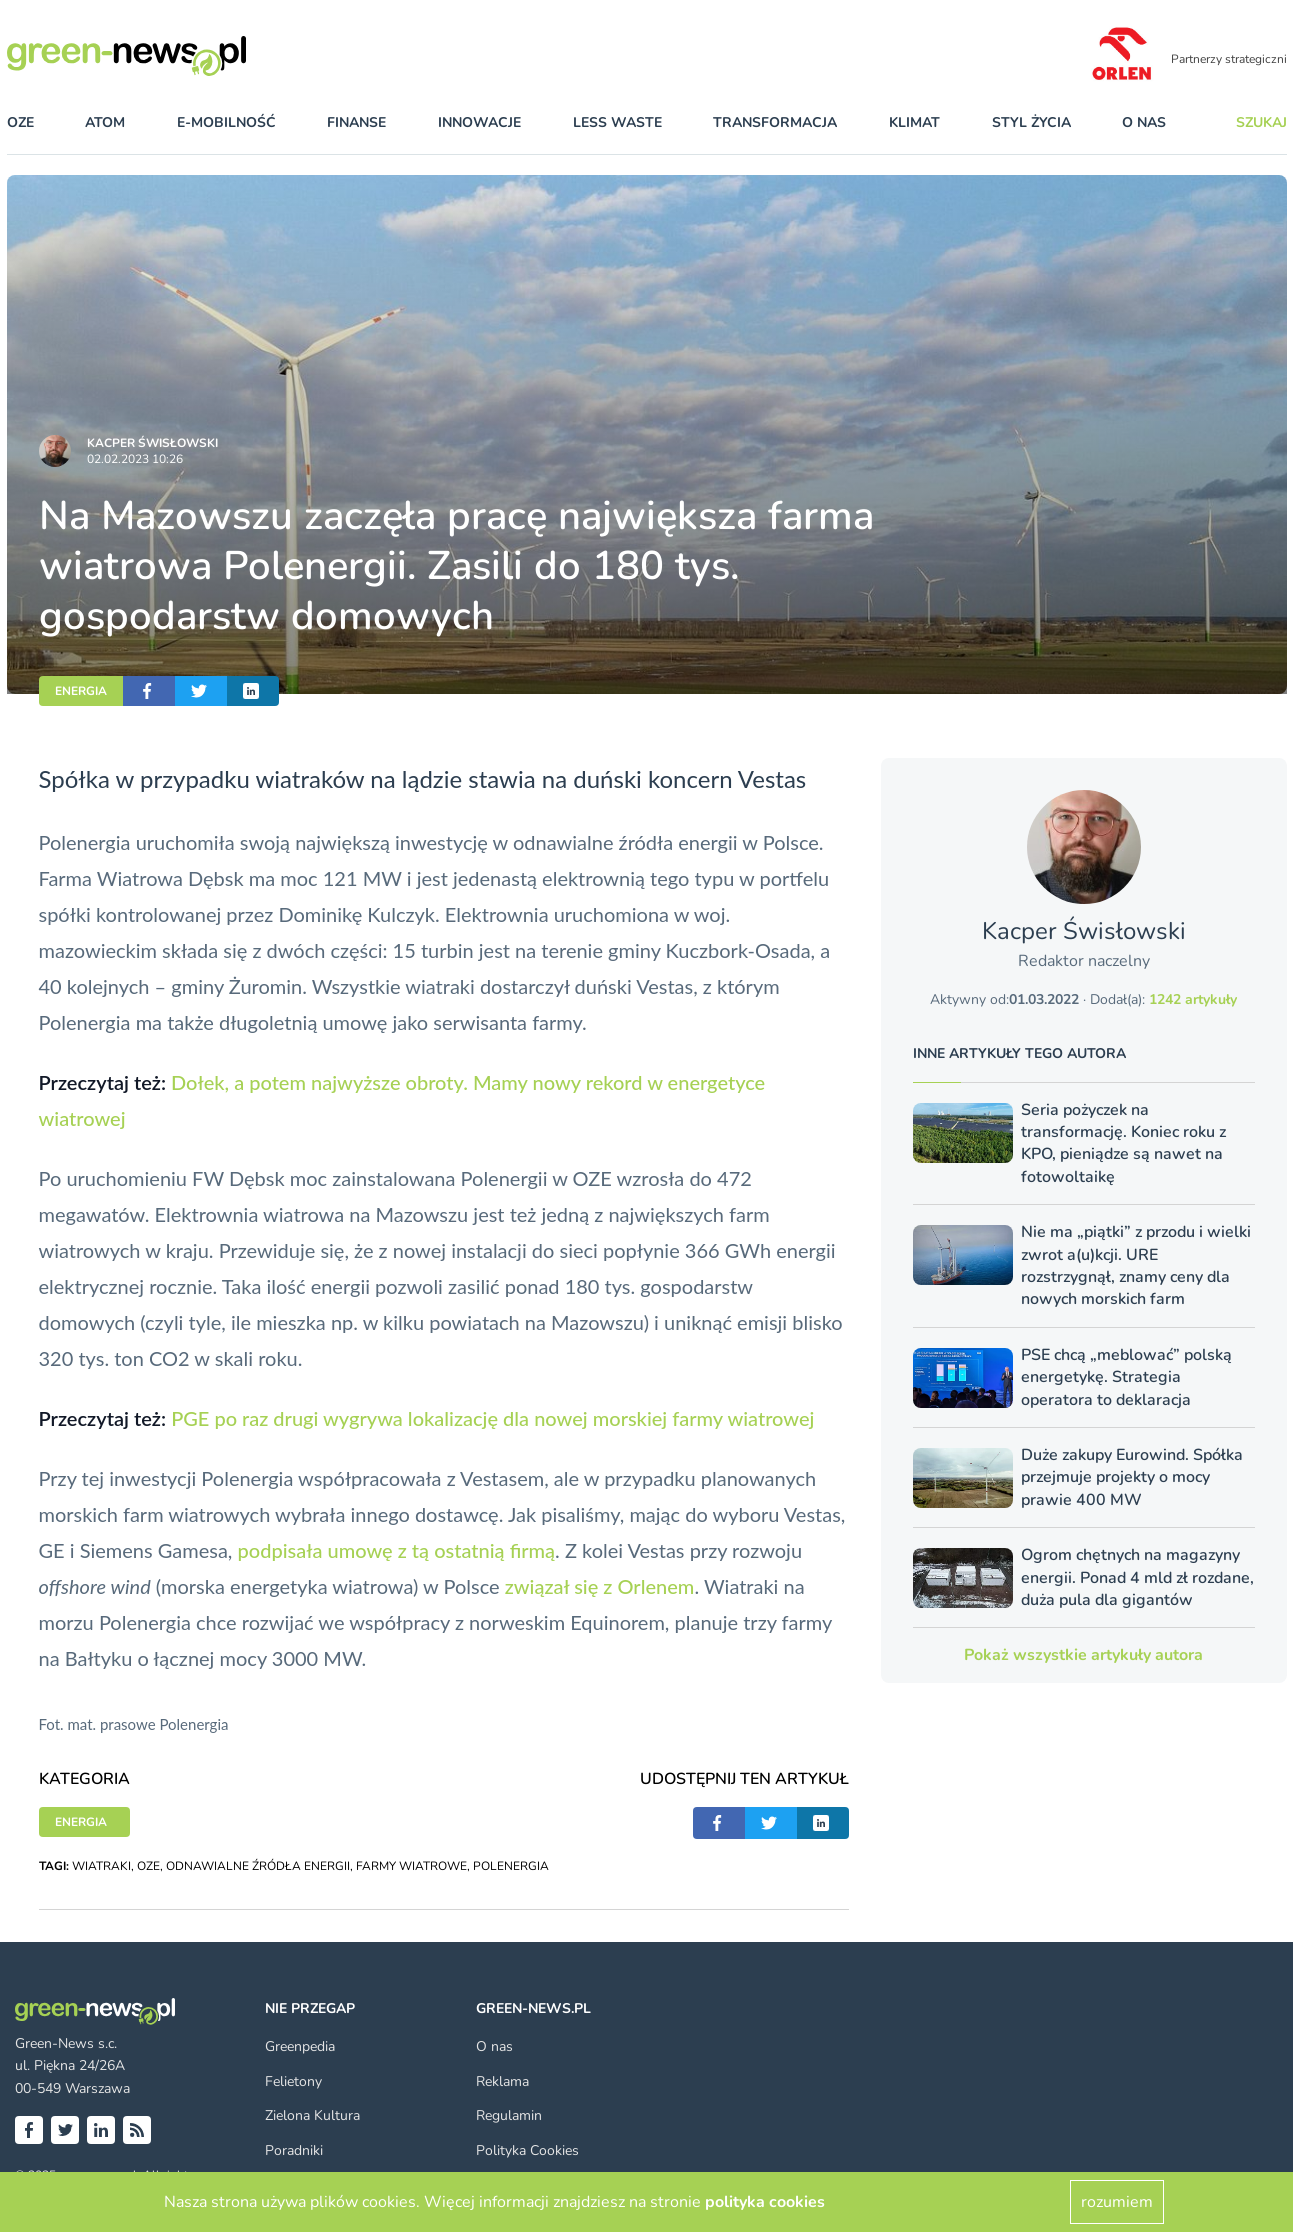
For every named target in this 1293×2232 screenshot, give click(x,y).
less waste (617, 122)
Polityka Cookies (527, 2150)
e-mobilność (226, 122)
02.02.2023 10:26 (135, 459)
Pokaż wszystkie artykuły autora (1083, 1655)
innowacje (479, 122)
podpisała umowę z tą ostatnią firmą (397, 1550)
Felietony (293, 2081)
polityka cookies (765, 2202)
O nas (1144, 122)
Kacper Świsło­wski (152, 443)
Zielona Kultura (312, 2115)
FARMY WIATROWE (411, 1866)
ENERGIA (81, 691)
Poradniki (294, 2150)
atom (105, 122)
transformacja (775, 122)
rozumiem (1117, 2202)
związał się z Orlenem (600, 1586)
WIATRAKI (101, 1866)
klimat (914, 122)
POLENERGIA (511, 1866)
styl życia (1031, 122)
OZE (20, 122)
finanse (356, 122)
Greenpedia (300, 2046)
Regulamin (509, 2115)
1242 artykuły (1193, 999)
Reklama (502, 2081)
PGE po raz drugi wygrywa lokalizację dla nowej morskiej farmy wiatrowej (492, 1418)
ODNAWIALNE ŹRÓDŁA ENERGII (258, 1866)
